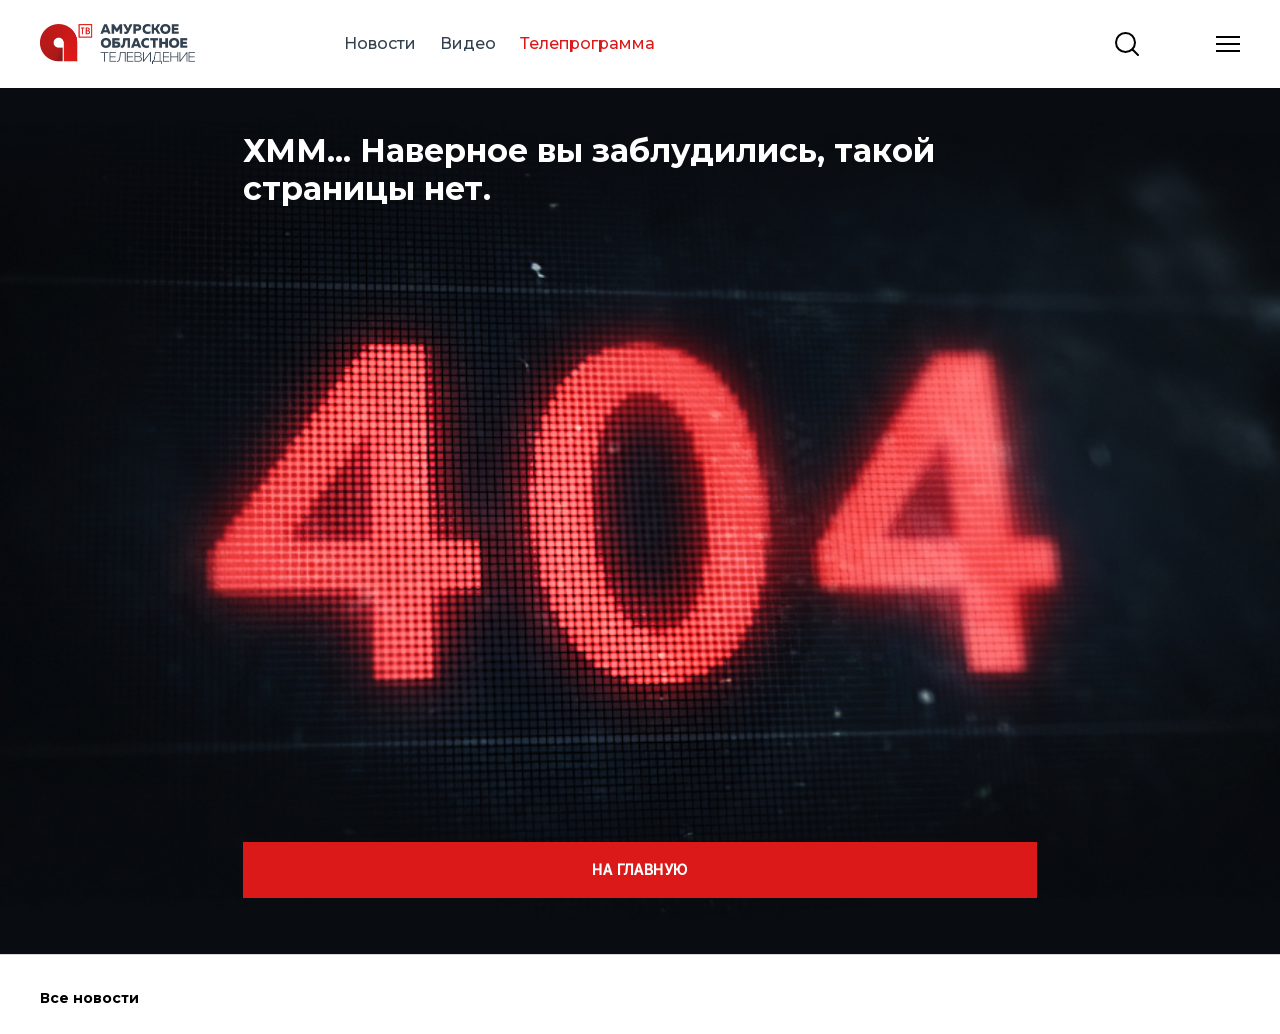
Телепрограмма (587, 43)
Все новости (89, 998)
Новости (380, 43)
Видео (468, 43)
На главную (639, 869)
